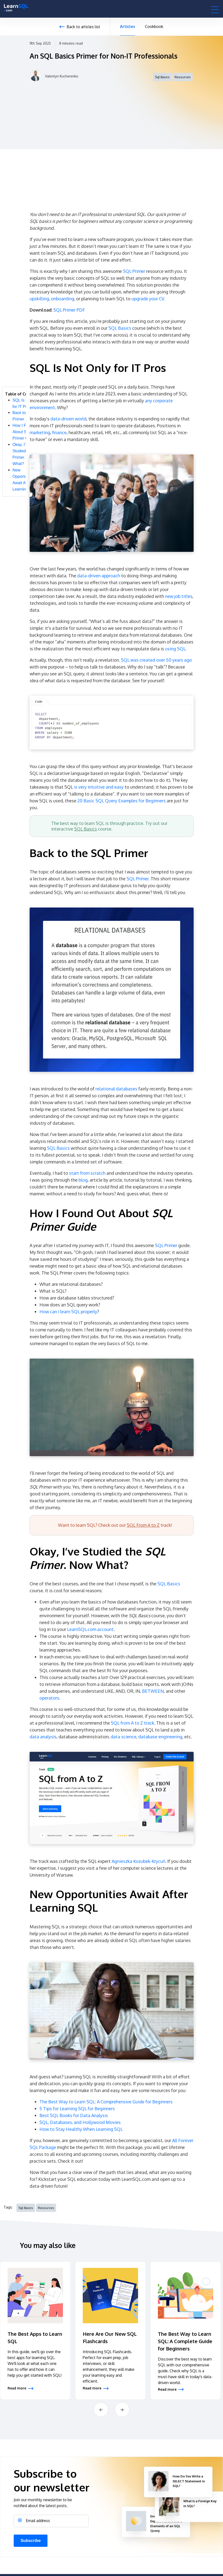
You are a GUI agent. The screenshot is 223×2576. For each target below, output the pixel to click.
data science (123, 1736)
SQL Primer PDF (69, 310)
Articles (127, 26)
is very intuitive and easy (98, 787)
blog (83, 1180)
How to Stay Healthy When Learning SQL (81, 2129)
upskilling (39, 298)
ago (187, 660)
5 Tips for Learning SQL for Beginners (77, 2108)
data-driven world (68, 418)
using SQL (175, 648)
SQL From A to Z (143, 1525)
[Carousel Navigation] (111, 2409)
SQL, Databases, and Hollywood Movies (80, 2122)
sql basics (162, 77)
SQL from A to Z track (132, 1723)
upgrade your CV (147, 298)
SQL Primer (134, 271)
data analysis (43, 1736)
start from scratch (87, 1173)
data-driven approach (98, 575)
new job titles (178, 596)
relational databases (116, 1088)
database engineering (160, 1736)
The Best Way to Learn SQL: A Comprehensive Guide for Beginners (106, 2101)
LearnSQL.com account (90, 1629)
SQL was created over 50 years (152, 660)
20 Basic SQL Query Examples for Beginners (121, 800)
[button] (215, 9)
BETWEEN (153, 1691)
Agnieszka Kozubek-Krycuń (138, 1861)
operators (49, 1698)
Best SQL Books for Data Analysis (73, 2115)
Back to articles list (83, 26)
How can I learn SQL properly (68, 1311)
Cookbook (154, 26)
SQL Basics (119, 328)
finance (59, 432)
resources (183, 77)
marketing (40, 432)
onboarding (62, 298)
